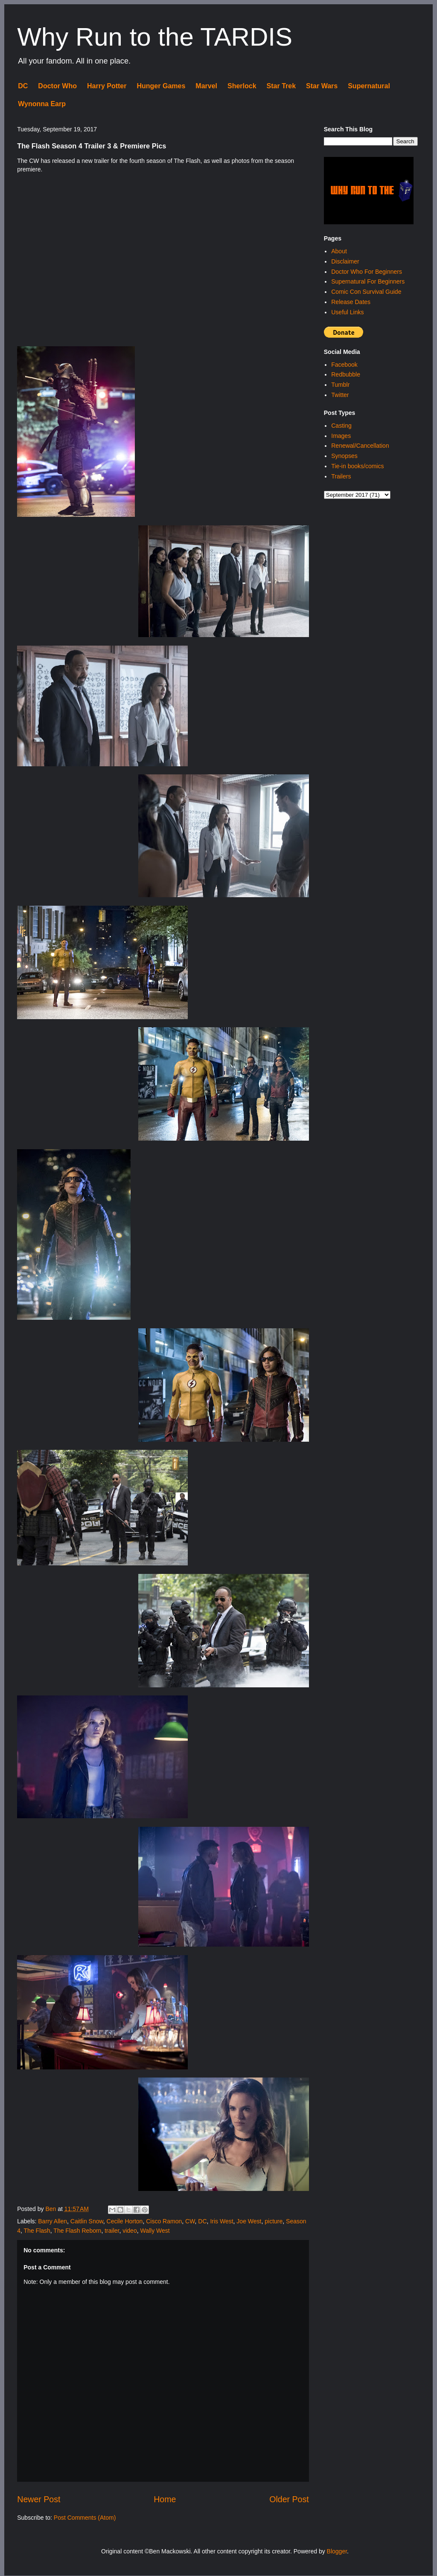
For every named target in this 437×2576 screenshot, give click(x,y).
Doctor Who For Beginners (366, 271)
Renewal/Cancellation (360, 445)
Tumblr (340, 384)
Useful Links (347, 312)
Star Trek (281, 86)
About (339, 251)
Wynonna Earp (42, 103)
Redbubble (345, 374)
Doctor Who (57, 86)
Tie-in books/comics (357, 466)
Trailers (341, 476)
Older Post (289, 2499)
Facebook (344, 364)
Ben (51, 2208)
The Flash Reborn (77, 2230)
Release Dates (350, 301)
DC (23, 86)
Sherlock (241, 86)
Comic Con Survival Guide (366, 291)
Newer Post (38, 2499)
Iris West (221, 2221)
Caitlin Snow (86, 2221)
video (129, 2230)
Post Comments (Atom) (85, 2517)
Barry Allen (52, 2221)
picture (274, 2221)
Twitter (340, 394)
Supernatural (369, 86)
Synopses (344, 455)
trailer (112, 2230)
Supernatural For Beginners (368, 281)
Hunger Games (161, 86)
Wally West (154, 2230)
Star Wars (322, 86)
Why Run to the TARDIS (154, 37)
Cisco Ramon (164, 2221)
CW (190, 2221)
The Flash (37, 2230)
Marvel (206, 86)
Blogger (337, 2551)
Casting (341, 425)
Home (165, 2499)
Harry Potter (106, 86)
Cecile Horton (125, 2221)
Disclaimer (345, 261)
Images (341, 435)
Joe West (248, 2221)
